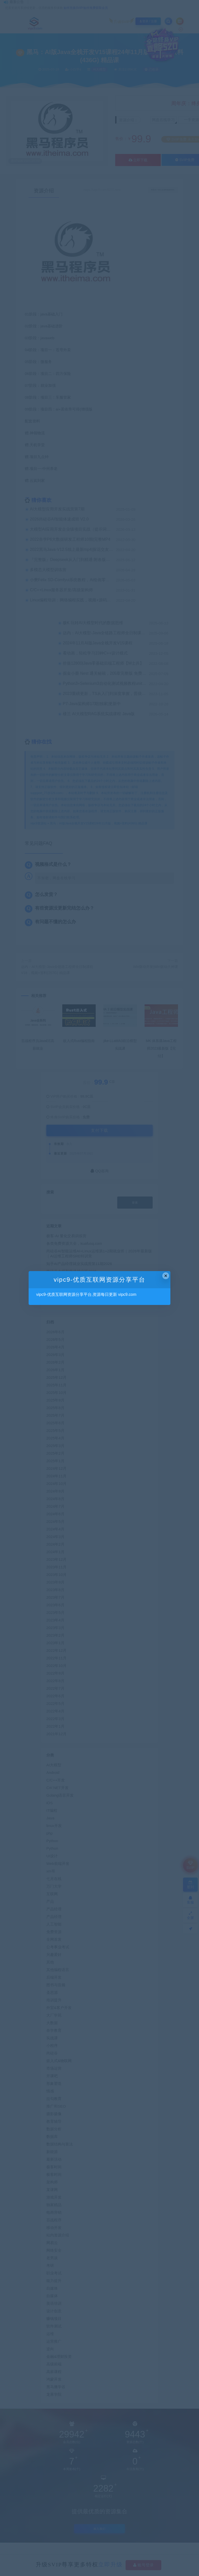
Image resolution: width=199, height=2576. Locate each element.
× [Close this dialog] (165, 1276)
